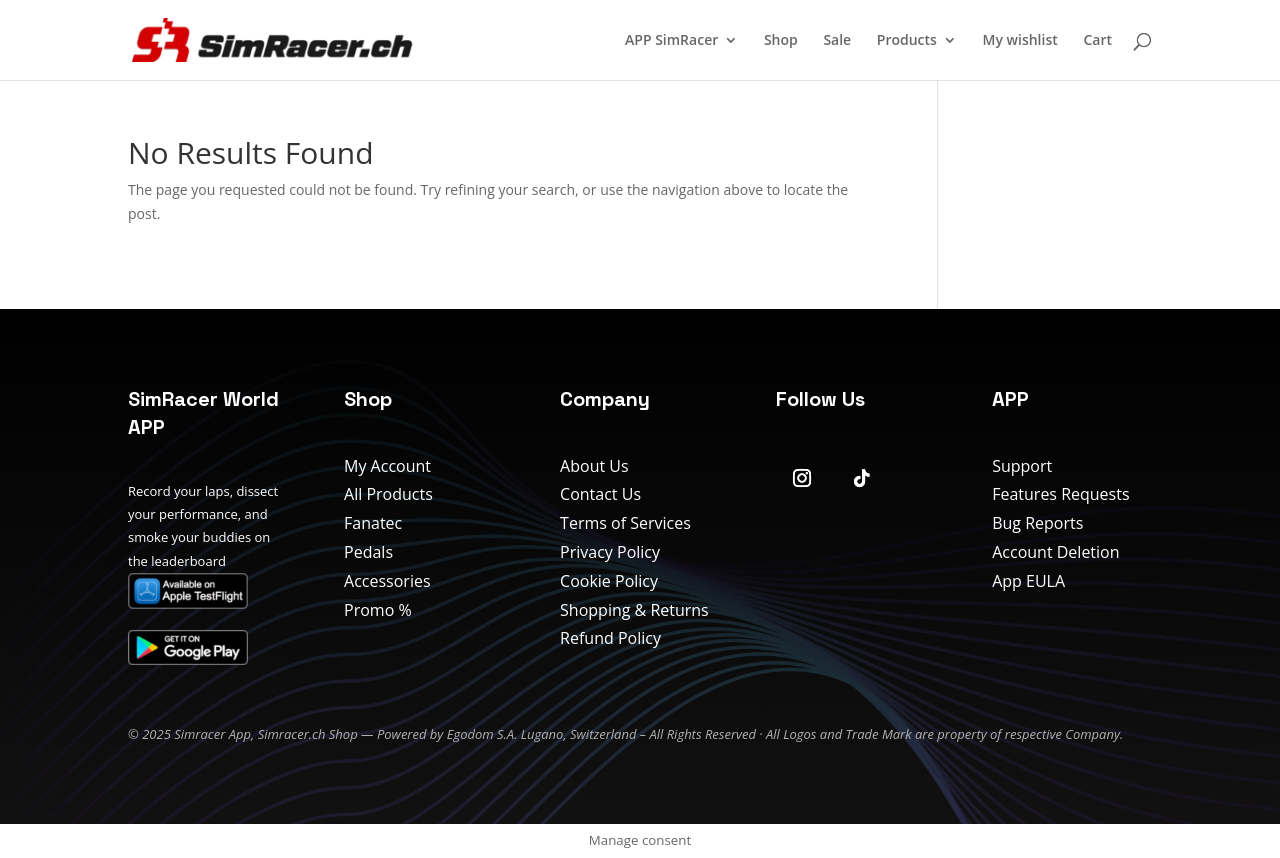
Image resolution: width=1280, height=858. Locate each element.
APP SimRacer (671, 41)
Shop (781, 41)
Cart (1097, 41)
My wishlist (1020, 41)
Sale (837, 41)
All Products (388, 494)
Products (907, 41)
